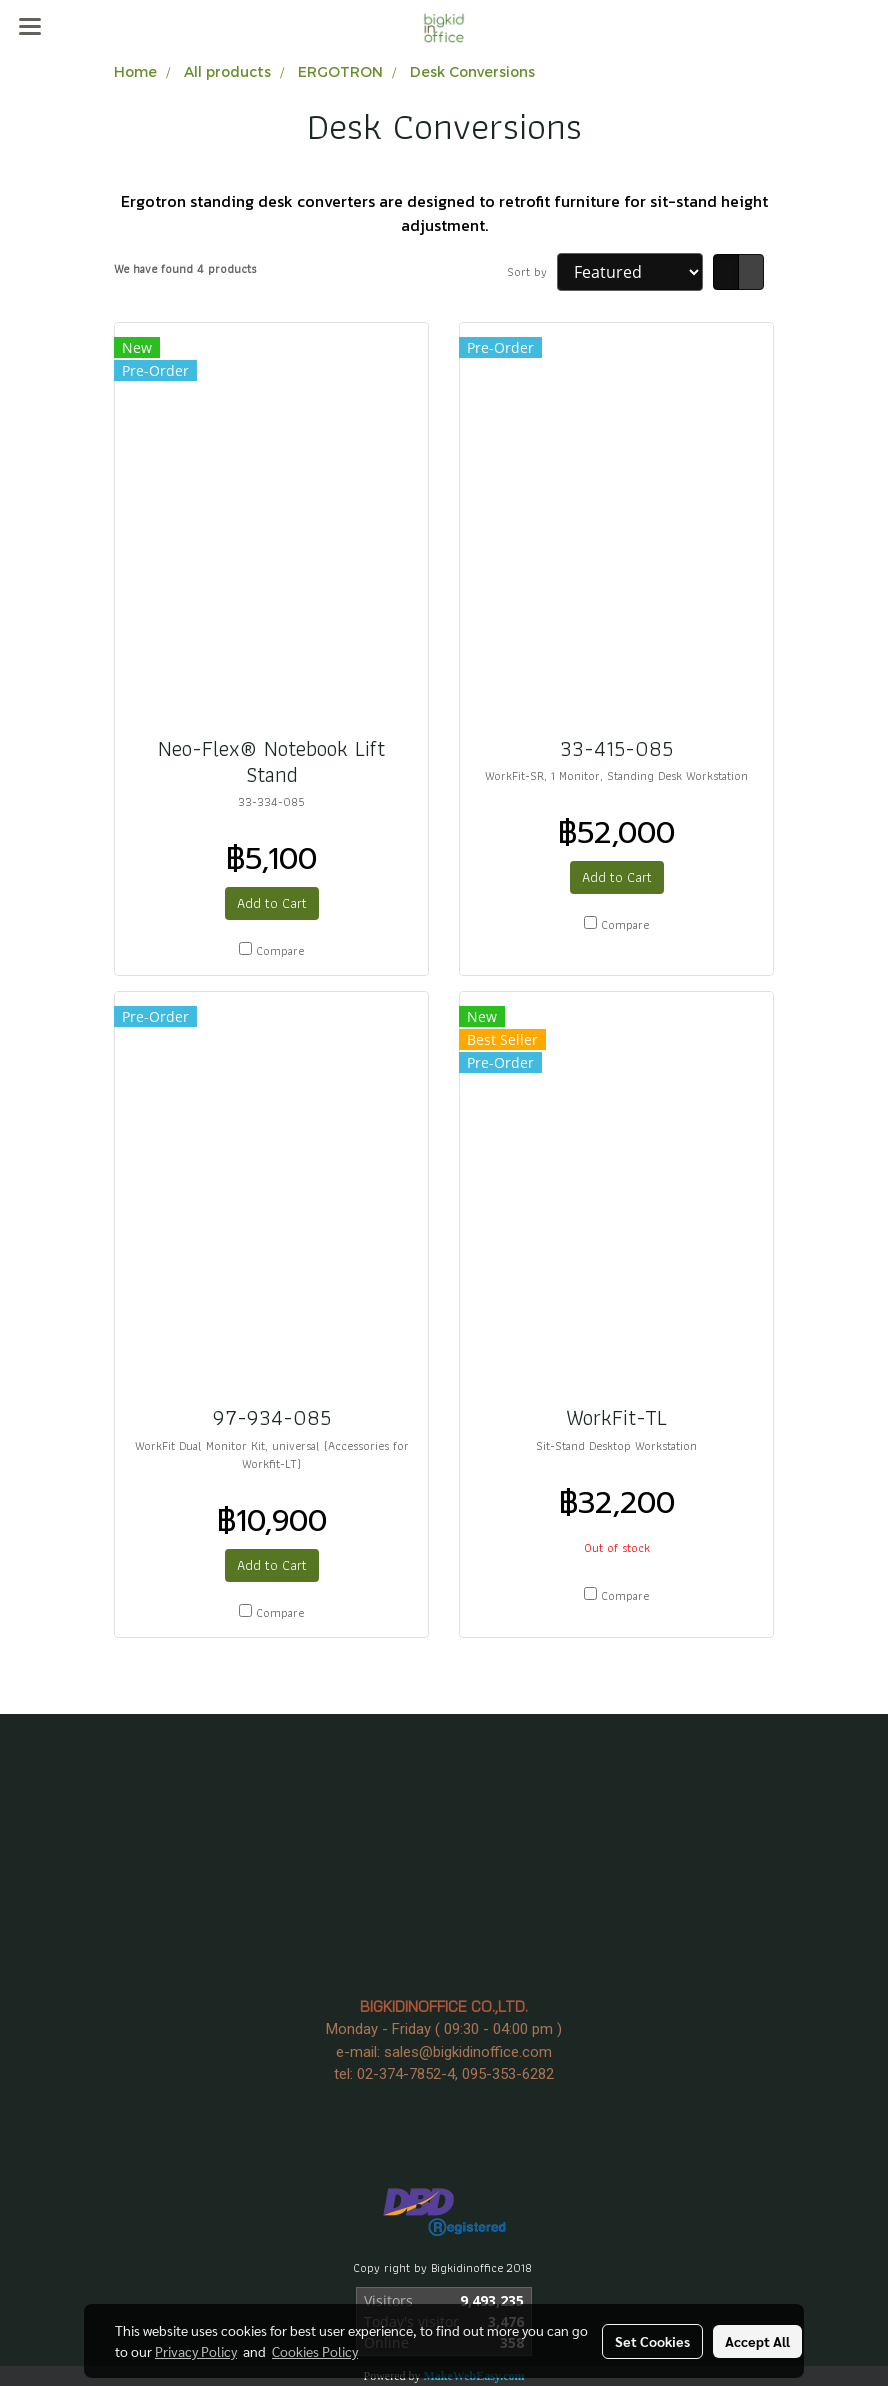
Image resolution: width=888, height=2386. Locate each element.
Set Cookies (652, 2341)
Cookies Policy (315, 2351)
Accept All (757, 2341)
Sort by (532, 272)
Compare (280, 951)
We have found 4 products (185, 269)
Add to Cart (272, 903)
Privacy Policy (196, 2351)
